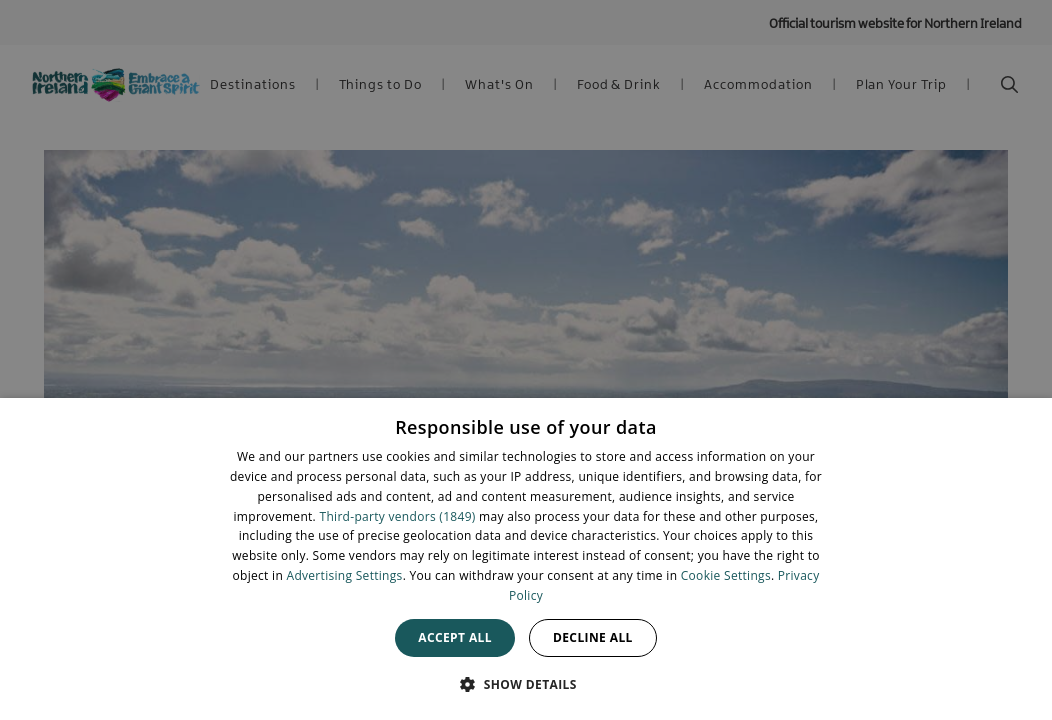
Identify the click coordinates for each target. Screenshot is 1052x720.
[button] (526, 684)
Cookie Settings (726, 575)
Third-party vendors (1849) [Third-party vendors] (398, 516)
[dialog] (526, 559)
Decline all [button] (593, 637)
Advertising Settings (345, 575)
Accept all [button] (455, 637)
